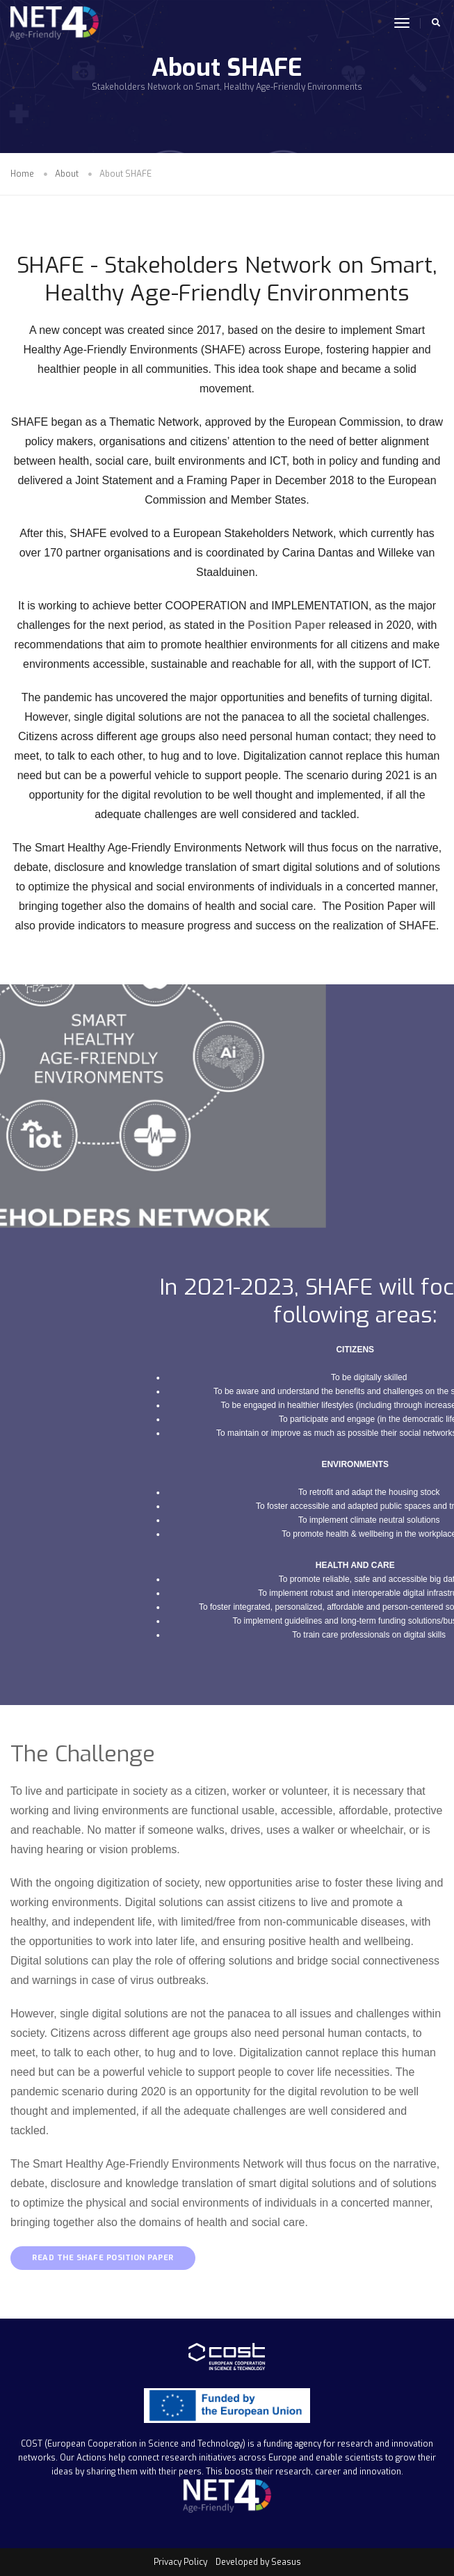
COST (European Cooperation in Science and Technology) (133, 2443)
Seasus (286, 2562)
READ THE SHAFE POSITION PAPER (103, 2258)
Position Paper (286, 625)
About (67, 173)
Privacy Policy (180, 2562)
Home (22, 173)
